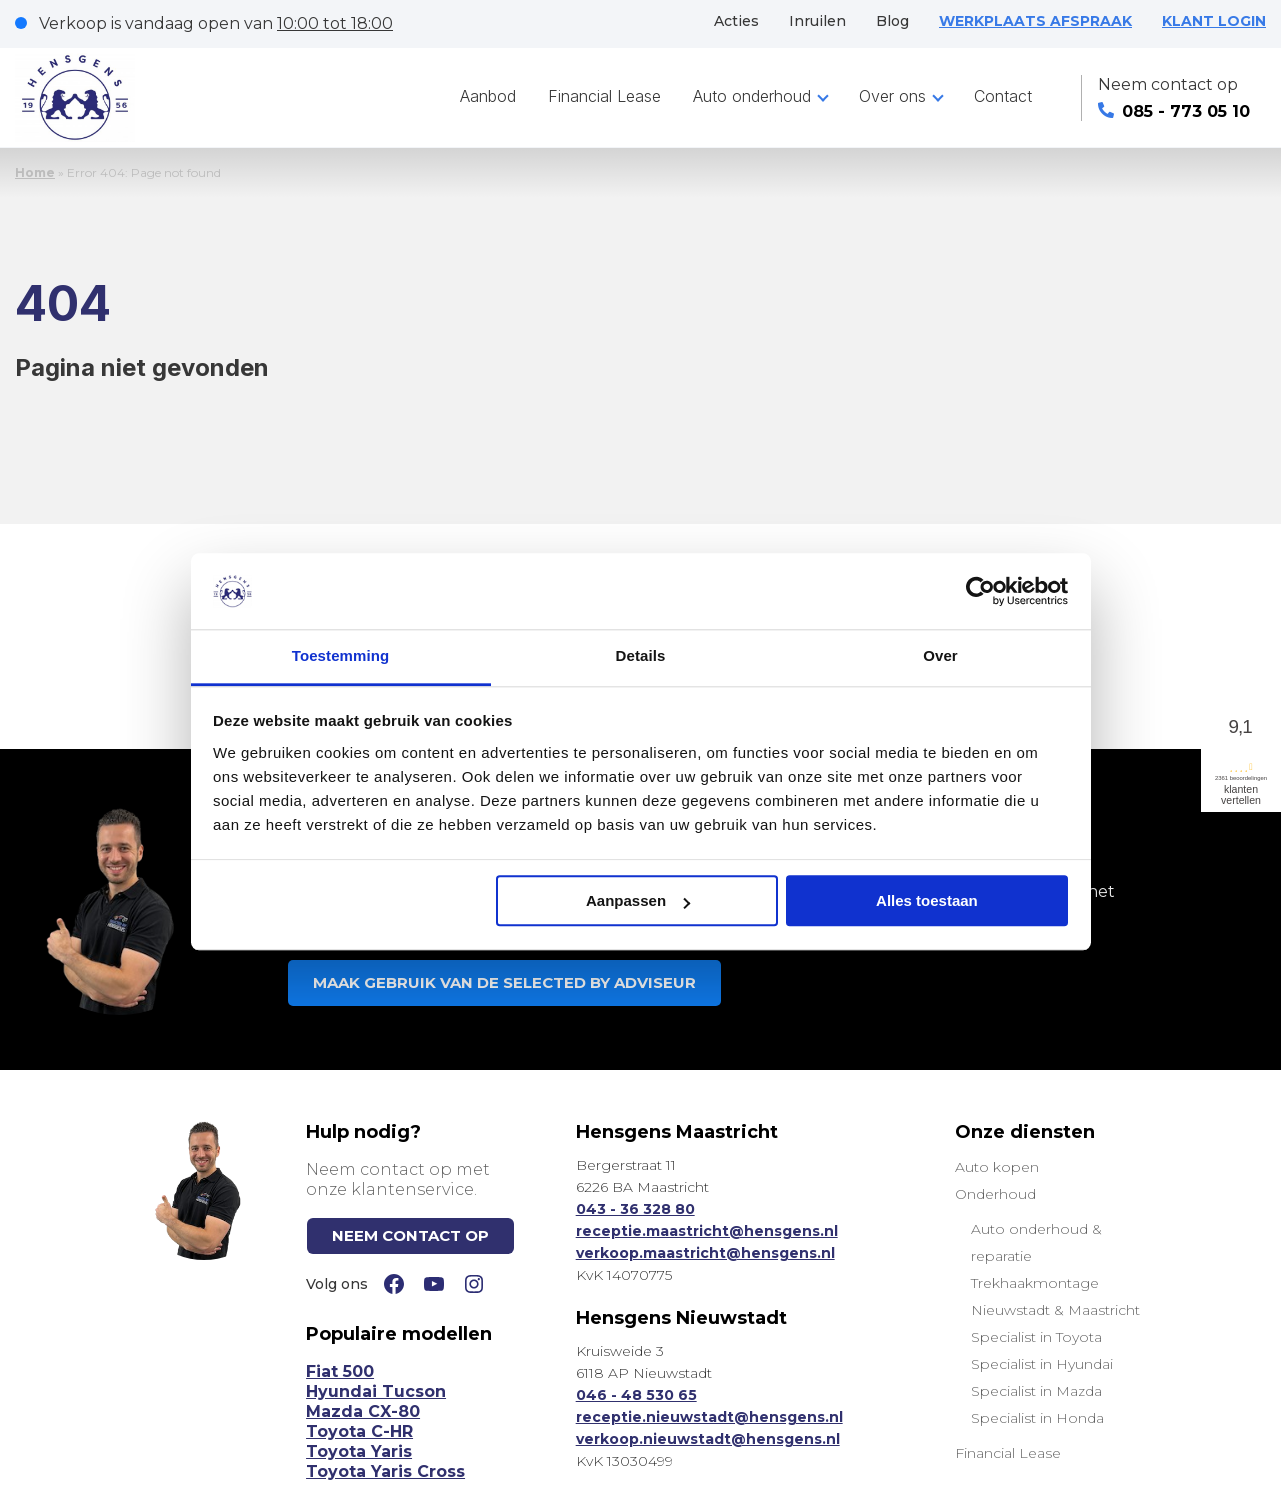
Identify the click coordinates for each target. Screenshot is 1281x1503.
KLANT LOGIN (1214, 21)
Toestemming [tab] (341, 656)
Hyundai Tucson (376, 1391)
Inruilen (817, 21)
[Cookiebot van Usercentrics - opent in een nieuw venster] (980, 591)
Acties (736, 21)
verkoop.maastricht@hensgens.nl (705, 1253)
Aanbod (488, 96)
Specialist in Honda (1037, 1418)
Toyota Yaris (359, 1451)
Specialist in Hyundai (1042, 1364)
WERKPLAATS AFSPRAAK (1035, 21)
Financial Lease (604, 96)
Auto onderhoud (752, 96)
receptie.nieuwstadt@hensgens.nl (709, 1417)
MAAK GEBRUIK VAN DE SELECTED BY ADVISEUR (504, 982)
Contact (1003, 96)
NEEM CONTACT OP (410, 1235)
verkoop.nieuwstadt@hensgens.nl (708, 1439)
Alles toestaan (927, 901)
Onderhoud (995, 1194)
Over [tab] (940, 656)
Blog (892, 21)
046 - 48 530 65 (636, 1395)
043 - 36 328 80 (635, 1209)
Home (35, 172)
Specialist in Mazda (1036, 1391)
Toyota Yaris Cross (385, 1471)
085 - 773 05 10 (1174, 111)
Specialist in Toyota (1036, 1337)
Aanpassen (638, 901)
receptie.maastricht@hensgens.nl (707, 1231)
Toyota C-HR (359, 1431)
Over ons (892, 96)
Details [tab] (641, 656)
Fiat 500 (340, 1371)
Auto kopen (997, 1167)
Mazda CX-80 (363, 1411)
